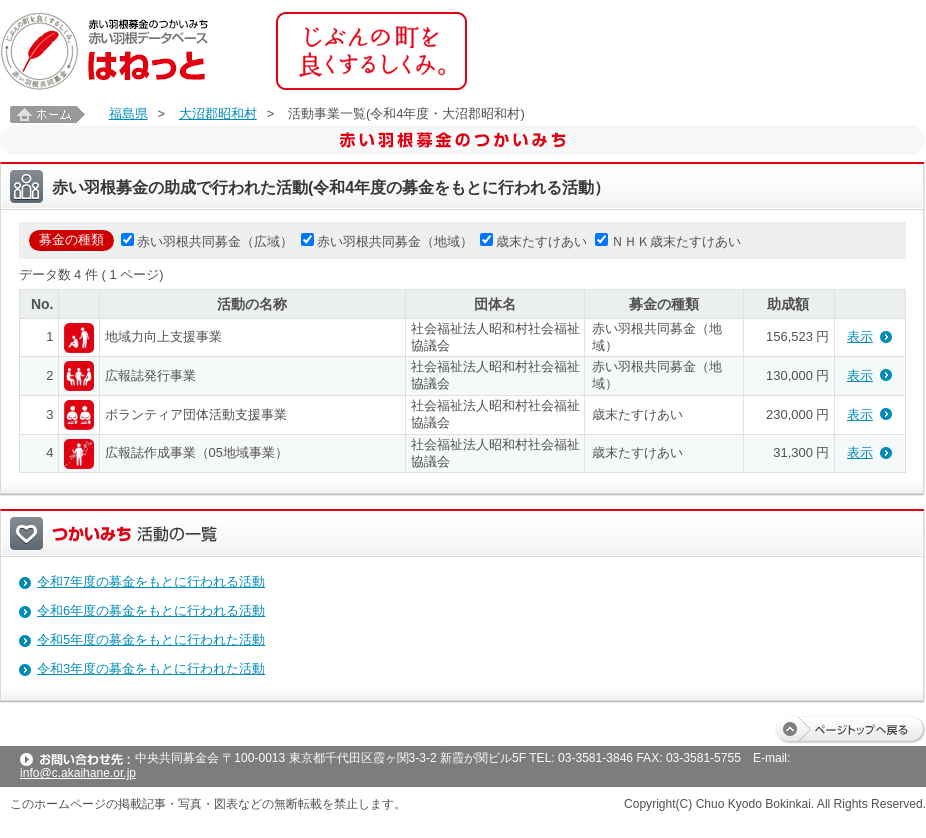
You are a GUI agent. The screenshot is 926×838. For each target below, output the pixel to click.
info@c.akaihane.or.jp (78, 773)
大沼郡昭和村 (218, 113)
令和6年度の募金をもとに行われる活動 (151, 610)
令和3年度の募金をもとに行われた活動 (151, 668)
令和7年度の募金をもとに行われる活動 (151, 581)
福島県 (128, 113)
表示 (860, 336)
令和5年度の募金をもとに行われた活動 (151, 639)
